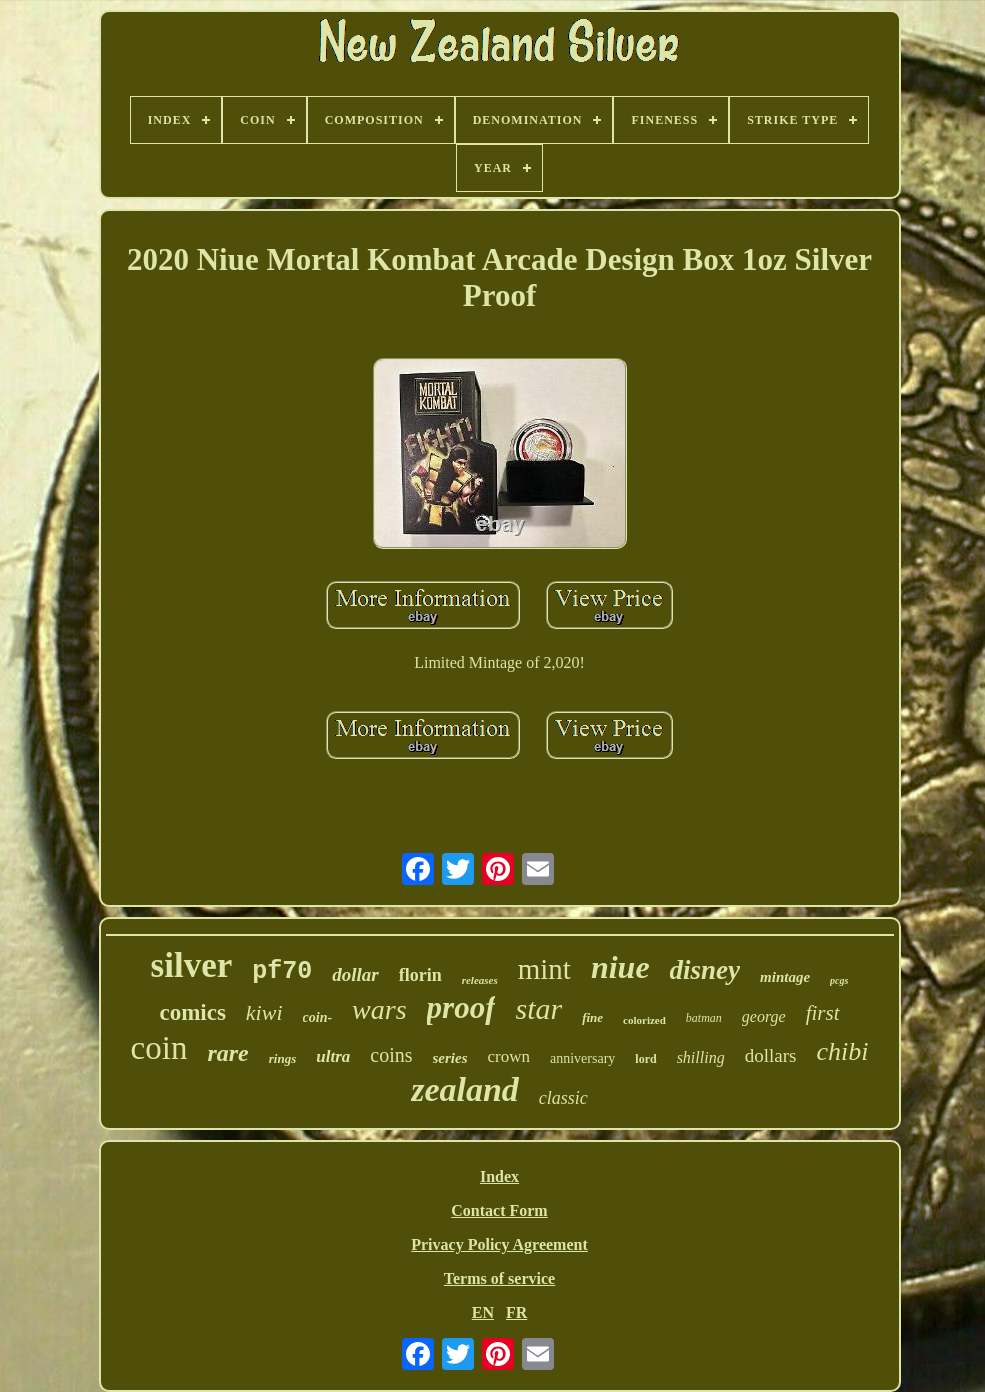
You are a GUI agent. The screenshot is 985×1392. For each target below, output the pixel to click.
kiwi (264, 1012)
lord (645, 1059)
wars (379, 1009)
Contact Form (499, 1210)
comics (192, 1012)
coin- (318, 1017)
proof (461, 1007)
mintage (785, 977)
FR (516, 1312)
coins (391, 1055)
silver (192, 965)
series (450, 1058)
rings (282, 1058)
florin (420, 975)
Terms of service (499, 1278)
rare (227, 1053)
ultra (333, 1056)
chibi (842, 1051)
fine (592, 1017)
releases (480, 980)
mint (544, 969)
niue (620, 967)
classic (563, 1098)
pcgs (839, 980)
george (764, 1016)
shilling (701, 1057)
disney (705, 970)
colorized (644, 1020)
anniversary (582, 1058)
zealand (465, 1089)
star (538, 1008)
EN (483, 1312)
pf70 (282, 971)
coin (159, 1048)
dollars (771, 1055)
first (823, 1013)
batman (704, 1018)
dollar (355, 974)
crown (509, 1056)
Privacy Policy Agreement (499, 1244)
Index (499, 1176)
